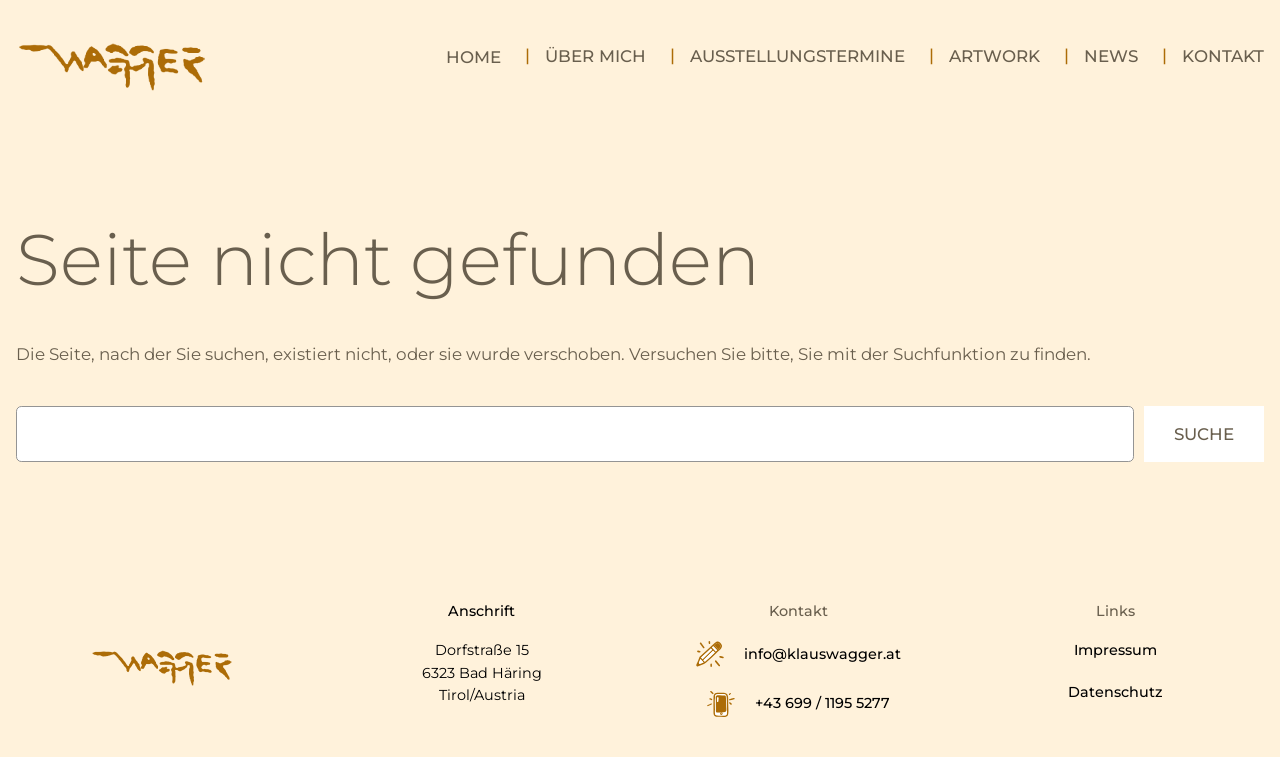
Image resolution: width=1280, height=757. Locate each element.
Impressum (1115, 650)
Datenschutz (1115, 692)
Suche (1204, 434)
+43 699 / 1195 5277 (822, 703)
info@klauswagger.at (822, 654)
